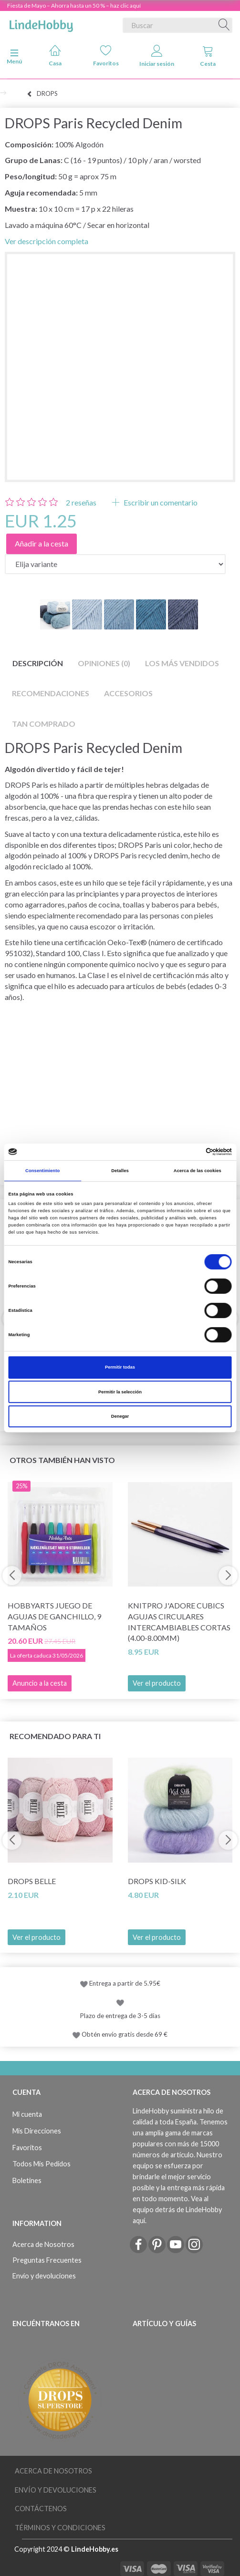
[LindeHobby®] (41, 23)
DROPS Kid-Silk (157, 1881)
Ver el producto (157, 1683)
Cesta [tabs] (208, 56)
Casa (55, 55)
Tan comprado (43, 723)
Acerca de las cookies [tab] (197, 1170)
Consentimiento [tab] (42, 1170)
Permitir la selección (120, 1392)
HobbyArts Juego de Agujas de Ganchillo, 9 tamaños (54, 1616)
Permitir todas (120, 1367)
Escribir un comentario (160, 502)
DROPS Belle (32, 1881)
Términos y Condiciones (60, 2528)
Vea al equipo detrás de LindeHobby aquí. (177, 2210)
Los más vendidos (182, 663)
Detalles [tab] (120, 1170)
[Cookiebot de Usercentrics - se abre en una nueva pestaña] (190, 1152)
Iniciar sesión (156, 56)
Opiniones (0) (104, 663)
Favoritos (106, 55)
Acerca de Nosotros (43, 2244)
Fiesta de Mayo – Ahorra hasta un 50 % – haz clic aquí (74, 5)
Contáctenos (41, 2508)
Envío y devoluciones (44, 2276)
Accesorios (128, 693)
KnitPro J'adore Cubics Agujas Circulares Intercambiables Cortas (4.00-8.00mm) (179, 1622)
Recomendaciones (50, 693)
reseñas (81, 502)
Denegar (120, 1416)
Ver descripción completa (46, 241)
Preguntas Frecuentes (47, 2260)
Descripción (37, 663)
